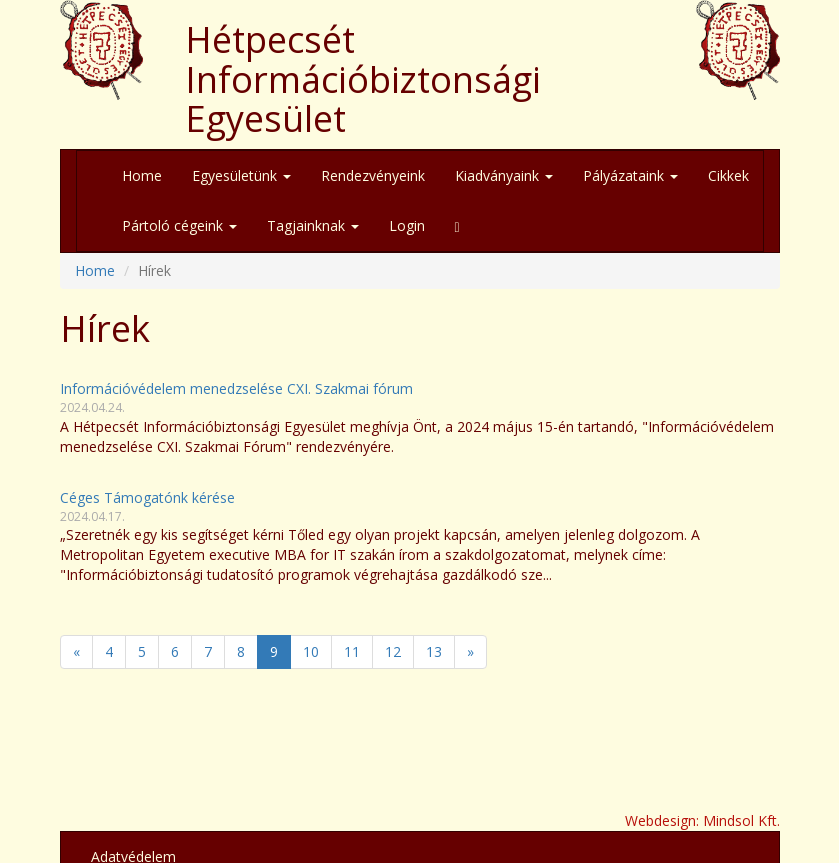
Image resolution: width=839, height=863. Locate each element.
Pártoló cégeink (179, 225)
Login (407, 225)
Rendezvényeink (373, 175)
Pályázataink (630, 175)
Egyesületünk (241, 175)
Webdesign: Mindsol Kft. (702, 820)
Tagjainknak (313, 225)
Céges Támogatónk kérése (147, 497)
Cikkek (728, 175)
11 (352, 651)
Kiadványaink (504, 175)
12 (393, 651)
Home (142, 175)
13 (434, 651)
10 (311, 651)
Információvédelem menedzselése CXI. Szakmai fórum (236, 388)
